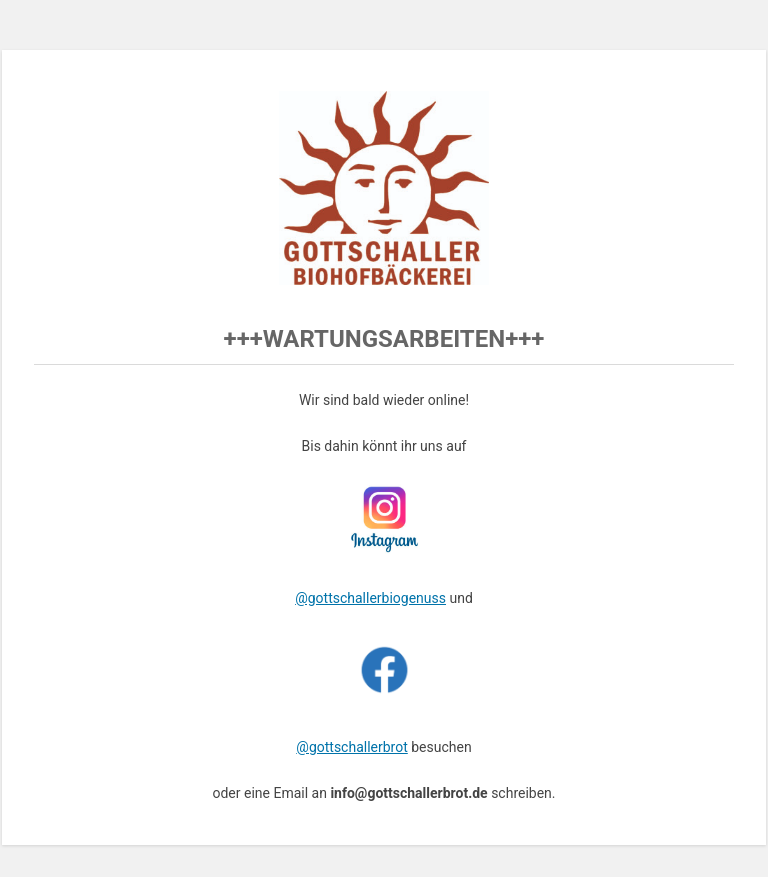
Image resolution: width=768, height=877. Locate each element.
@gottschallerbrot (351, 747)
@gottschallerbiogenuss (370, 598)
